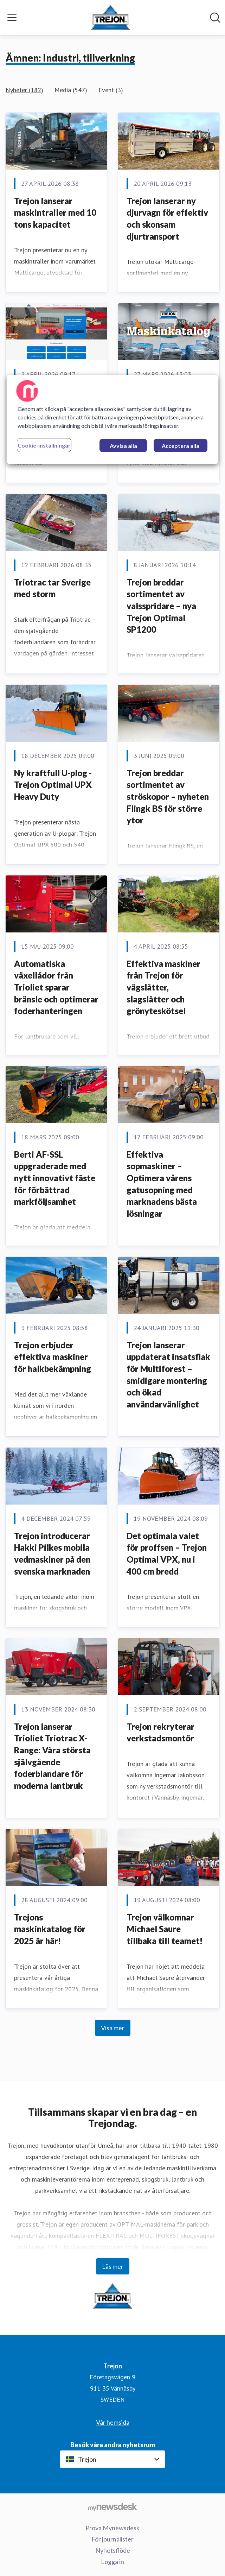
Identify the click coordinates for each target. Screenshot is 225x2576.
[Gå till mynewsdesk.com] (112, 2506)
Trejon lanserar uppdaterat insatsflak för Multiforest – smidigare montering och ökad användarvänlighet (168, 1374)
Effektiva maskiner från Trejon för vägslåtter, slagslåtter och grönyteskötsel (163, 987)
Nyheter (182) (24, 90)
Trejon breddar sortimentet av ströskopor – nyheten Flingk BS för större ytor (168, 796)
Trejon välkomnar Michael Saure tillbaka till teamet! (164, 1929)
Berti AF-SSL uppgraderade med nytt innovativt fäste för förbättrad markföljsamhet (54, 1178)
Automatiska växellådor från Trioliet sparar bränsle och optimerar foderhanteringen (56, 987)
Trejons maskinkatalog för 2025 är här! (49, 1929)
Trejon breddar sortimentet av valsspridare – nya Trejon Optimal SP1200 (161, 605)
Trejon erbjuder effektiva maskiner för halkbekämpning (52, 1357)
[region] (112, 419)
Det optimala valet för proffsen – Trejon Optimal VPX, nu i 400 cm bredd (167, 1553)
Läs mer (112, 2266)
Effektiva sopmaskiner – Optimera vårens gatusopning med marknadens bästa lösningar (162, 1184)
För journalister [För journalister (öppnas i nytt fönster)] (112, 2539)
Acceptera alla (180, 445)
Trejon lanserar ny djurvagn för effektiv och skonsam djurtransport (167, 218)
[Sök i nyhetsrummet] (215, 17)
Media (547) (70, 90)
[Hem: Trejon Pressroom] (110, 17)
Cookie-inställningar (44, 445)
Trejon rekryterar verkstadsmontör (160, 1732)
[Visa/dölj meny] (12, 18)
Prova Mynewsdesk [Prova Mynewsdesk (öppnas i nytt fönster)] (112, 2528)
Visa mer (112, 2028)
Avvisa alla (123, 445)
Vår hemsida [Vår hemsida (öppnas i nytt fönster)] (112, 2422)
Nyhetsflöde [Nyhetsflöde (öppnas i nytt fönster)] (112, 2550)
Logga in (112, 2561)
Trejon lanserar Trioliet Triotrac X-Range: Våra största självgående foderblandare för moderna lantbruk (52, 1756)
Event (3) (110, 90)
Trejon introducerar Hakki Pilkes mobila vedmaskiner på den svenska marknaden (52, 1553)
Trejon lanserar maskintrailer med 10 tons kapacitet (55, 212)
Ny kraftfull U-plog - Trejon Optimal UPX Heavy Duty (53, 785)
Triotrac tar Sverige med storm (52, 588)
